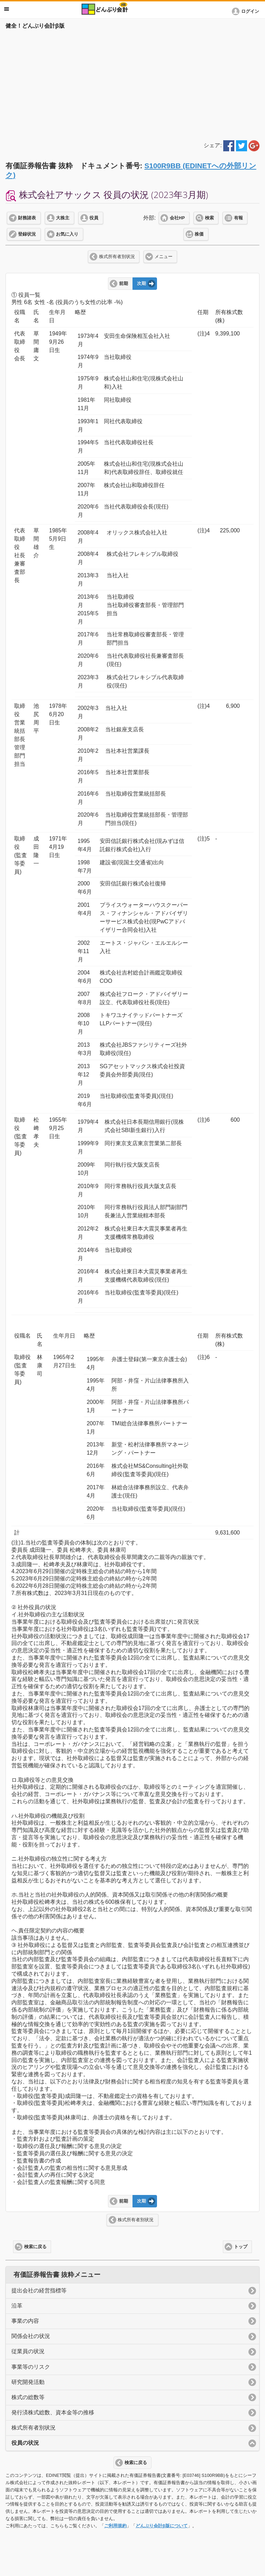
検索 (209, 218)
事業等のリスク (30, 2367)
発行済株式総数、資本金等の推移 (52, 2412)
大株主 (62, 218)
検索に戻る (35, 2246)
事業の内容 (25, 2321)
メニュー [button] (6, 9)
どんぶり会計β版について (162, 2525)
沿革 (16, 2306)
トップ (240, 2246)
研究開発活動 (28, 2382)
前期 (123, 283)
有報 (238, 218)
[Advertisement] (132, 83)
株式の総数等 (28, 2397)
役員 (93, 218)
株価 (199, 234)
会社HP (177, 218)
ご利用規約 (115, 2525)
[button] (246, 11)
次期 (141, 283)
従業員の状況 (28, 2351)
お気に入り (67, 234)
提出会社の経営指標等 (39, 2290)
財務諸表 (27, 218)
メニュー (164, 256)
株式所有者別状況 (117, 256)
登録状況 (27, 234)
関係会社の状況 (30, 2336)
